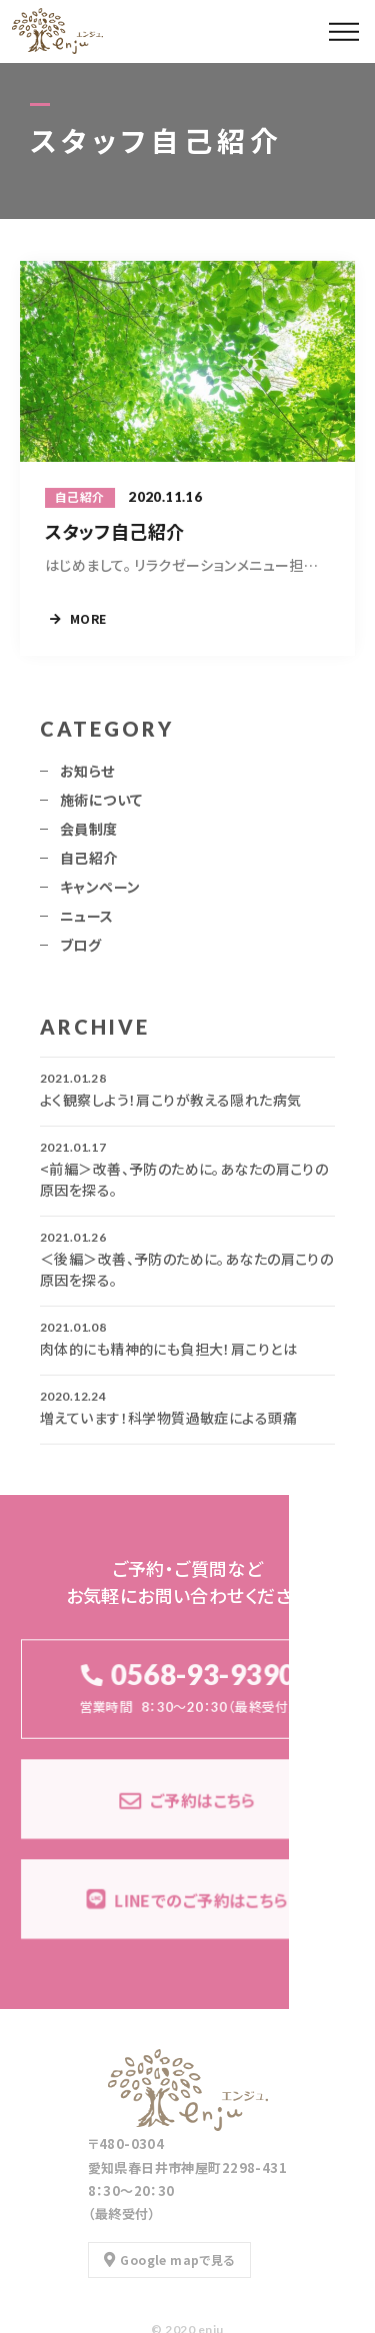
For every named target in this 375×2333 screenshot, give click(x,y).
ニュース (87, 922)
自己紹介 (89, 864)
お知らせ (87, 777)
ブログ (80, 951)
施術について (101, 806)
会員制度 (89, 835)
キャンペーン (100, 893)
